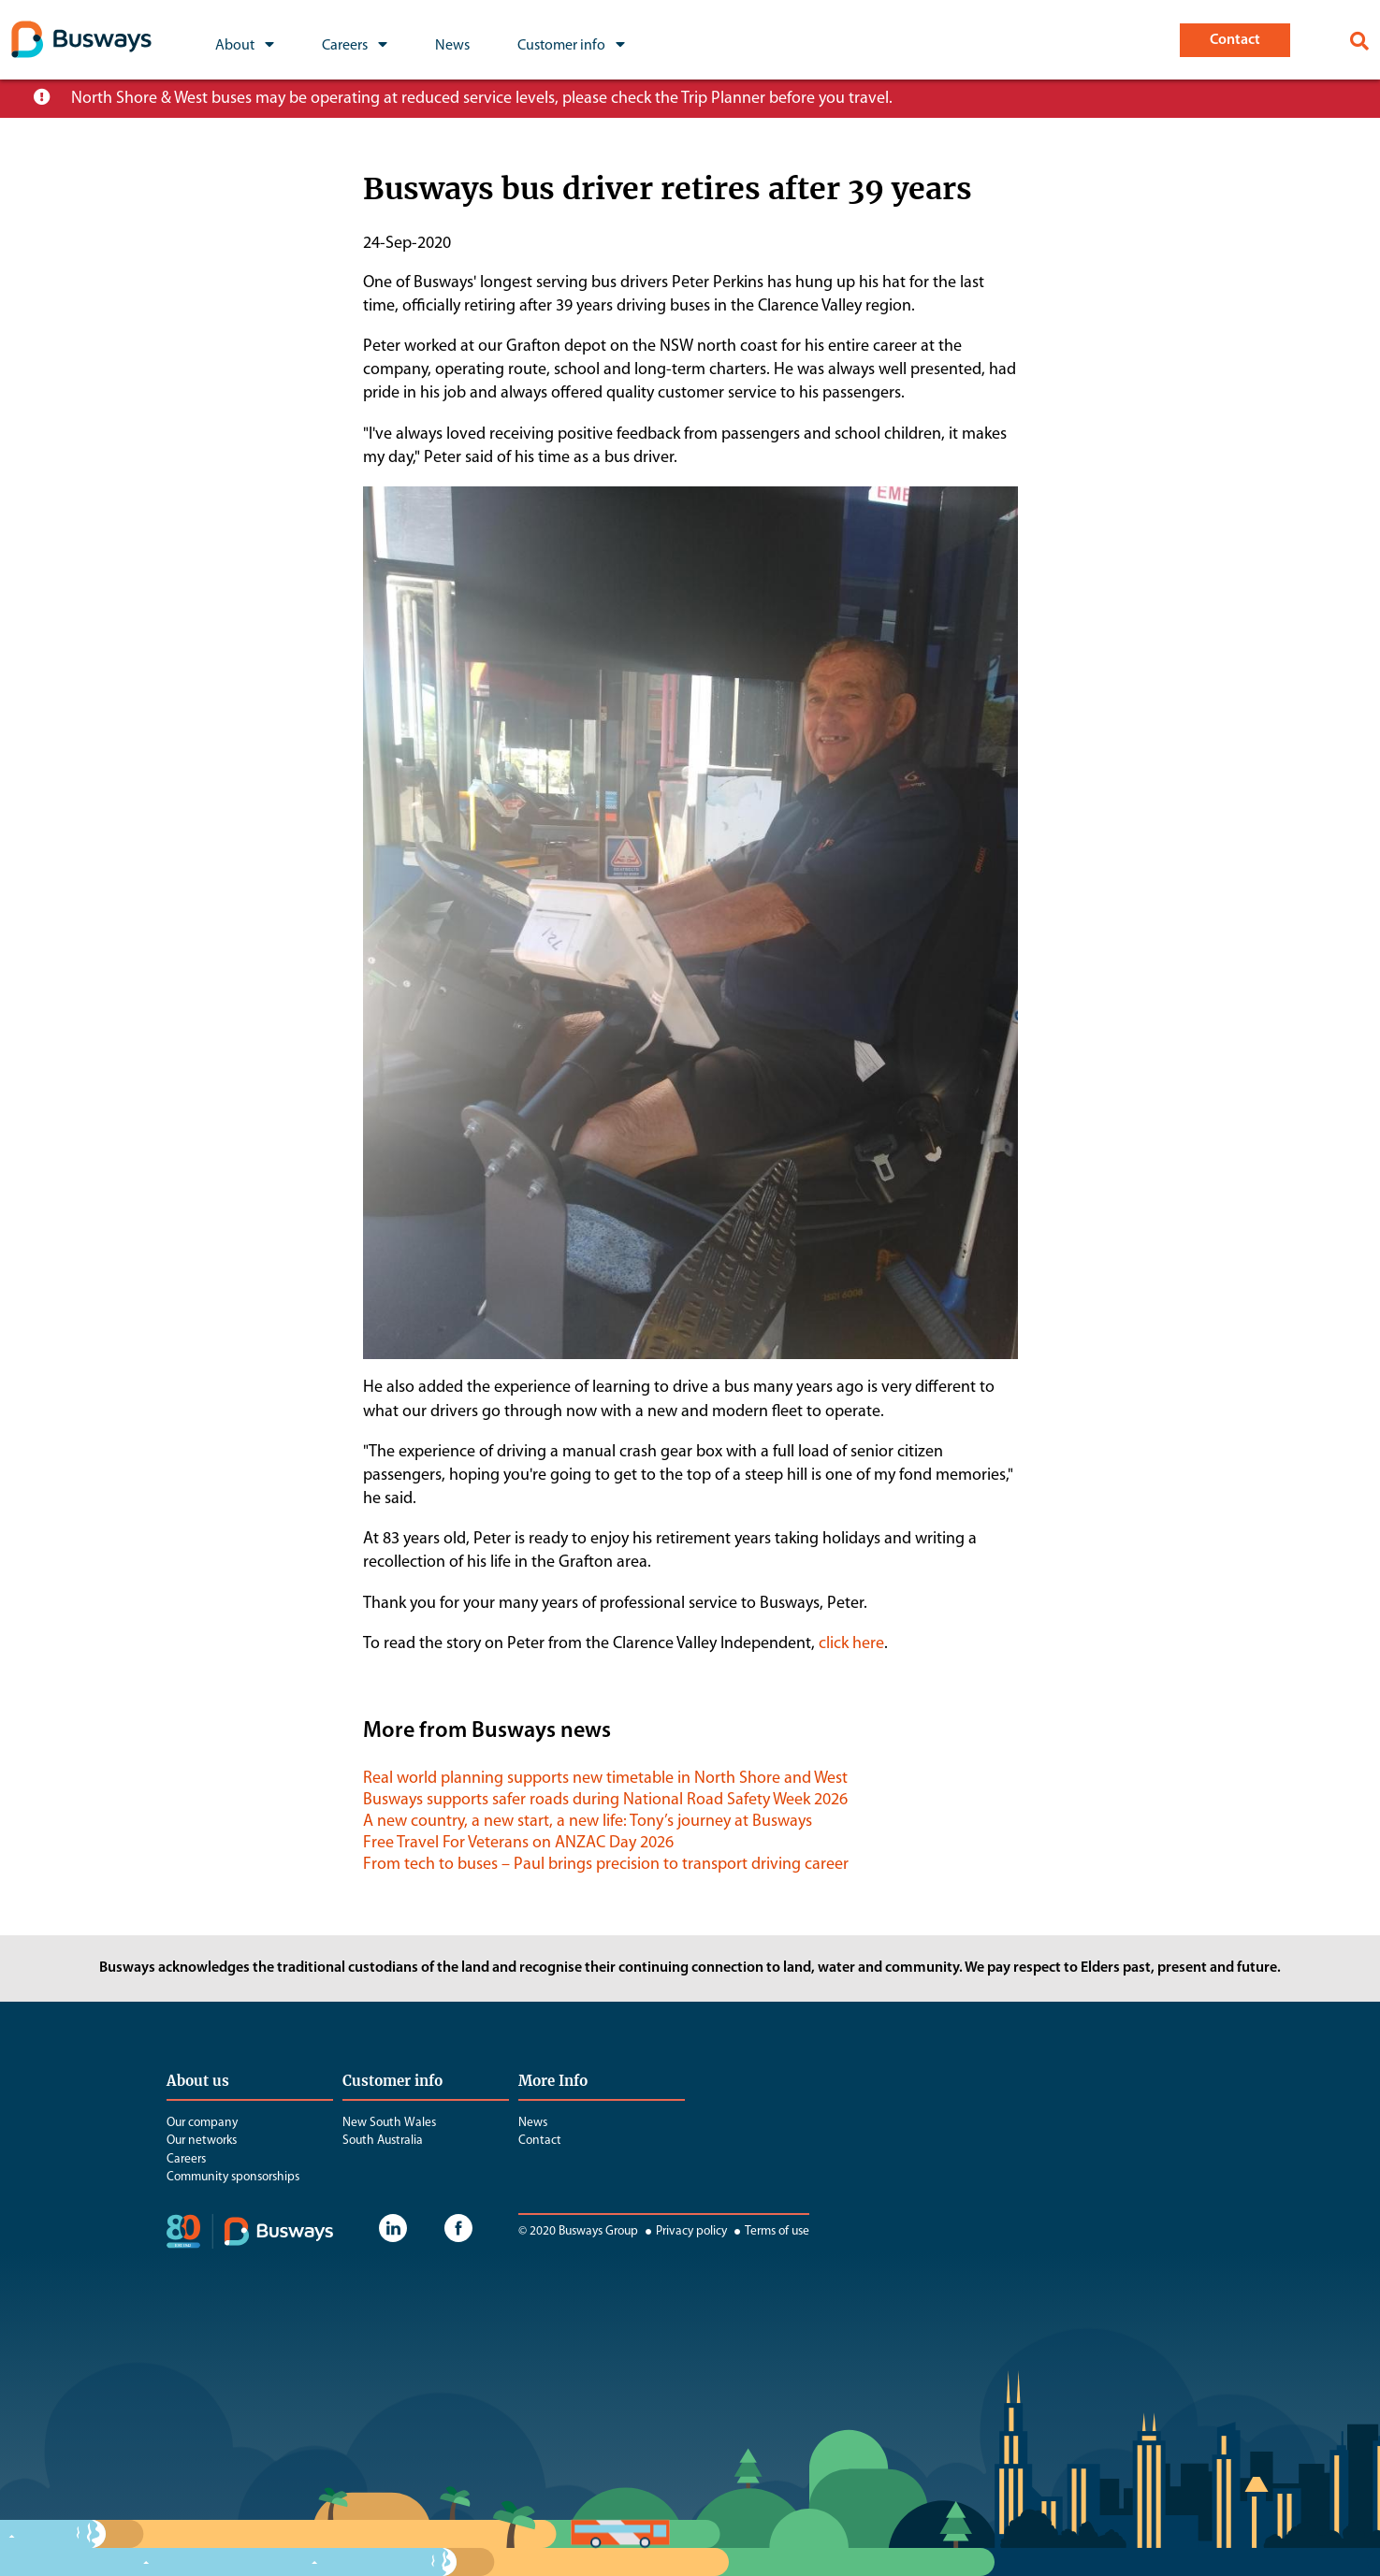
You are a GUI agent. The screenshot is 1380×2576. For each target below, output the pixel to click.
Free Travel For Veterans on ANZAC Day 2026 (518, 1843)
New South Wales (389, 2123)
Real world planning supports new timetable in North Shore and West (605, 1778)
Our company (202, 2123)
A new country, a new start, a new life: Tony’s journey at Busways (587, 1822)
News (532, 2123)
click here (851, 1644)
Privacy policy (684, 2231)
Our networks (202, 2141)
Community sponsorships (233, 2177)
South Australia (382, 2141)
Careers (186, 2159)
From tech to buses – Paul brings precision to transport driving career (606, 1865)
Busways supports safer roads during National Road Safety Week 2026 (605, 1800)
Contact (539, 2141)
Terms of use (769, 2231)
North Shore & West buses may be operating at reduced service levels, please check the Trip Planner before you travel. (482, 99)
